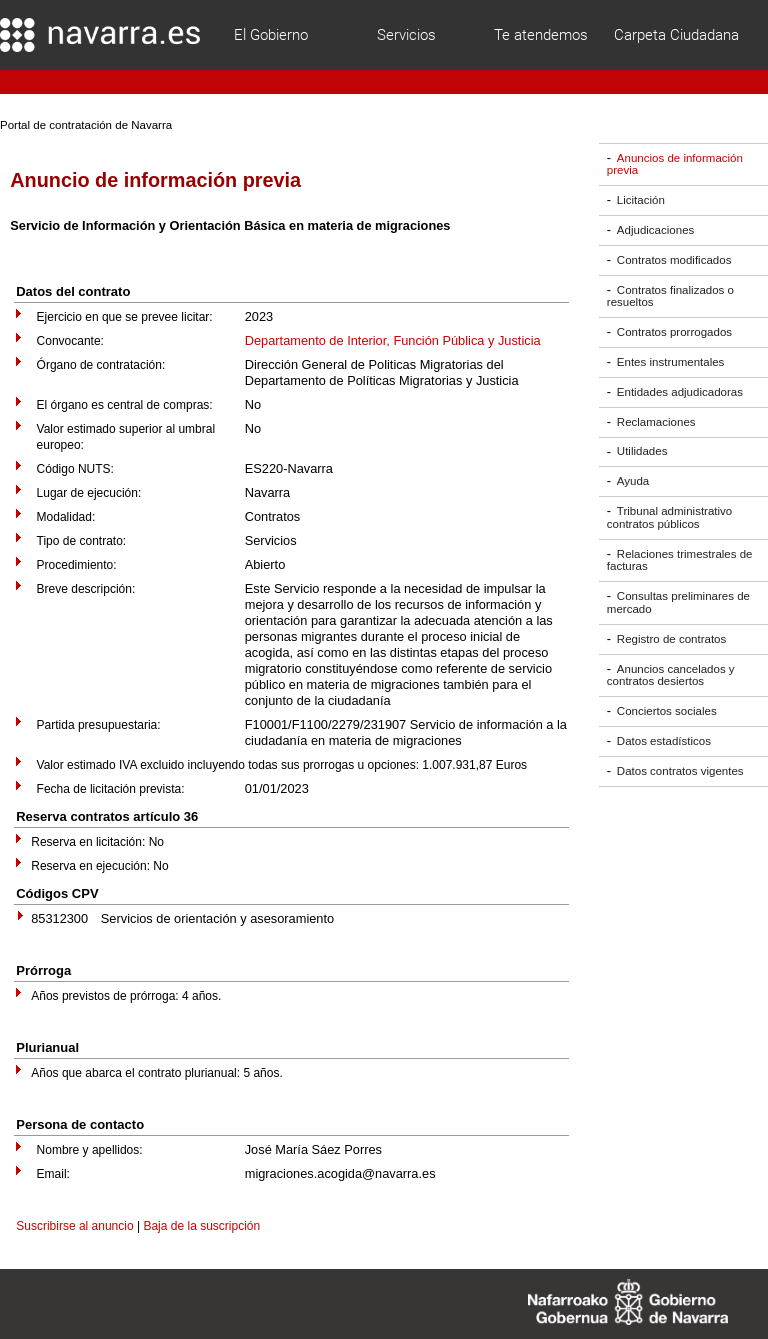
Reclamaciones (656, 422)
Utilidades (642, 452)
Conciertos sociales (667, 711)
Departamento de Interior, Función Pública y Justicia (393, 340)
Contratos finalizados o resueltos (670, 296)
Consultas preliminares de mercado (678, 602)
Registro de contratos (671, 639)
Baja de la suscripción (201, 1226)
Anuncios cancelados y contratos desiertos (671, 675)
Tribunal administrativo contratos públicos (669, 517)
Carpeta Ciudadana (676, 35)
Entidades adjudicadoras (680, 392)
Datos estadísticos (664, 741)
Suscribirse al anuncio (74, 1226)
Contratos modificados (674, 260)
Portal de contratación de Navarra (86, 125)
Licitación (641, 200)
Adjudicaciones (655, 230)
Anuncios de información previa (675, 164)
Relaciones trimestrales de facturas (680, 560)
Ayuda (633, 481)
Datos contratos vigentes (680, 771)
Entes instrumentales (671, 362)
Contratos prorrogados (674, 332)
